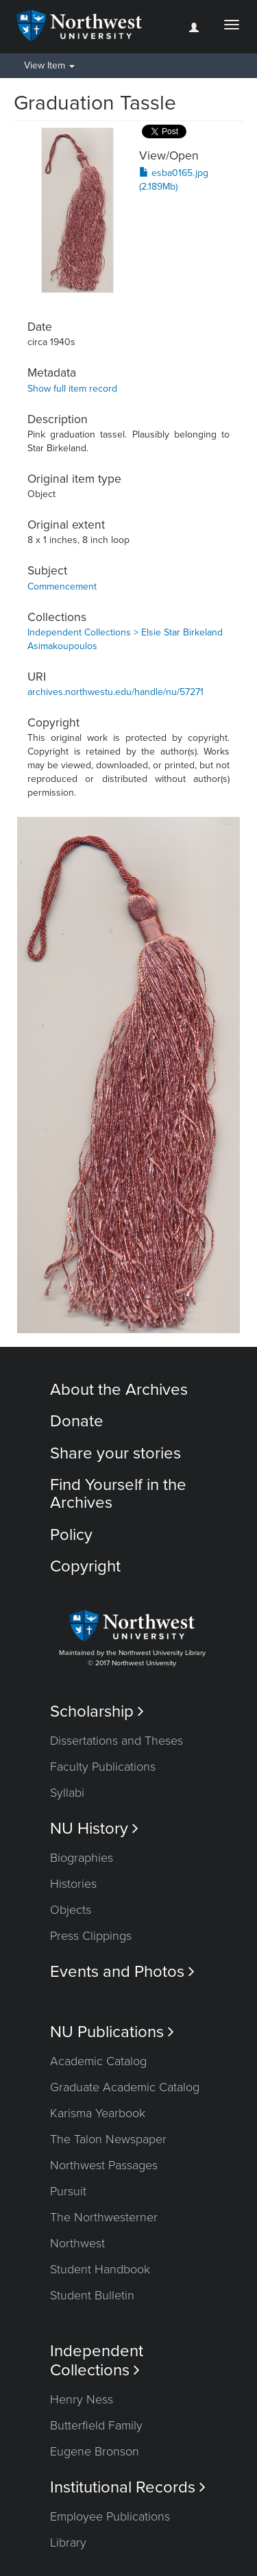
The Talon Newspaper (108, 2139)
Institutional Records (128, 2487)
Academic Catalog (98, 2061)
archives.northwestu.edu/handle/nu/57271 (115, 692)
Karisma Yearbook (97, 2113)
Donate (76, 1421)
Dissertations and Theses (116, 1740)
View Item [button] (49, 65)
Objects (70, 1909)
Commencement (62, 586)
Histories (73, 1883)
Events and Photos (122, 1972)
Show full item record (72, 388)
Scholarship (97, 1711)
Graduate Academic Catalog (124, 2087)
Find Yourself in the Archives (118, 1494)
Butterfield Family (96, 2425)
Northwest (77, 2243)
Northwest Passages (104, 2165)
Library (68, 2542)
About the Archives (119, 1390)
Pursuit (68, 2191)
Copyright (85, 1566)
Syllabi (67, 1792)
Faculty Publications (103, 1766)
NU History (94, 1829)
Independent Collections (96, 2360)
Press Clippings (91, 1935)
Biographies (81, 1857)
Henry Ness (81, 2399)
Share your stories (115, 1453)
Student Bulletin (92, 2295)
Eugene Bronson (94, 2451)
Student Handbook (100, 2269)
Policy (71, 1535)
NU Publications (112, 2032)
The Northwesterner (104, 2217)
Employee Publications (110, 2516)
